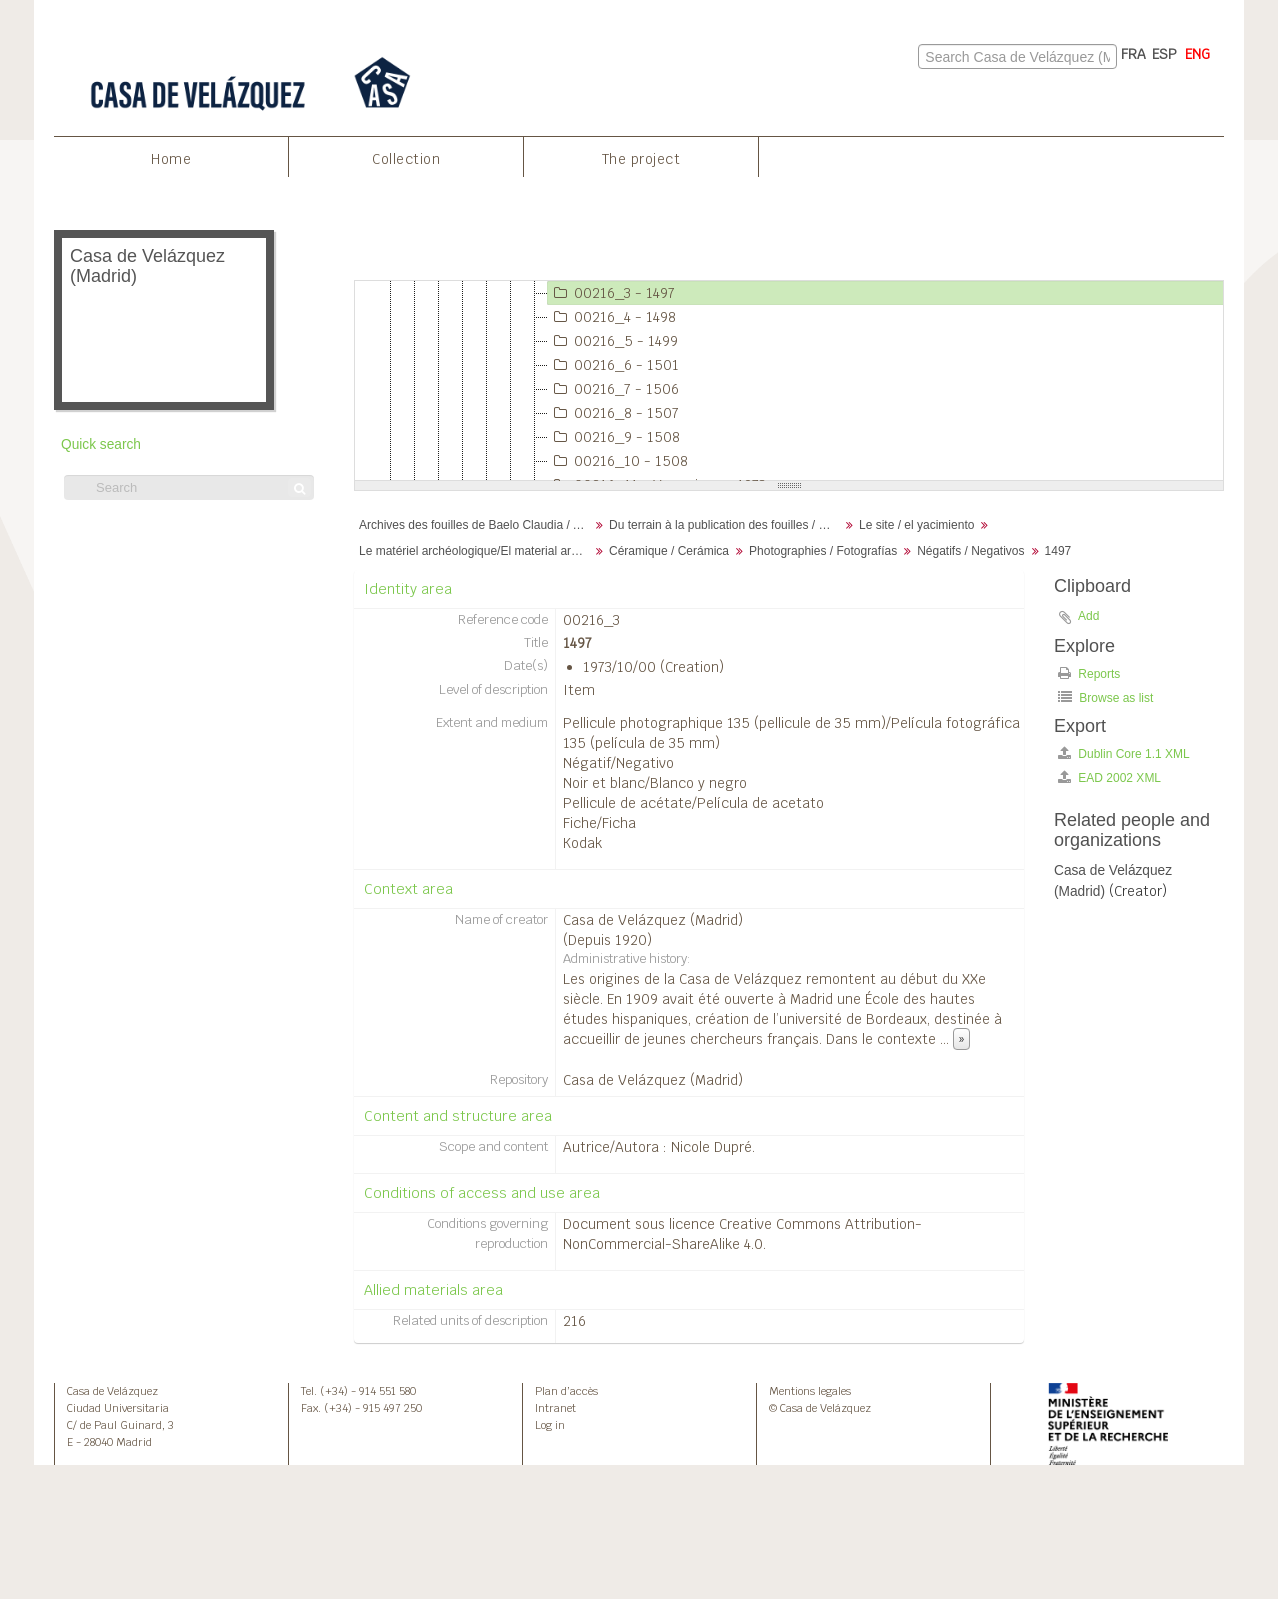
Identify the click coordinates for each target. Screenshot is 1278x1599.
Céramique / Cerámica (669, 551)
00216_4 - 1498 (612, 317)
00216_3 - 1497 (611, 293)
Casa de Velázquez (112, 1391)
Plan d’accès (566, 1391)
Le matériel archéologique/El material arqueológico (476, 551)
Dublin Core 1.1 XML (1124, 753)
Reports (1089, 673)
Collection (406, 159)
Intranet (555, 1408)
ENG (1197, 54)
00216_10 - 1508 (618, 461)
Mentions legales (810, 1391)
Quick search (101, 444)
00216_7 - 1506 (613, 389)
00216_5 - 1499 (613, 341)
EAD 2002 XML (1109, 777)
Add (1088, 616)
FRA (1133, 54)
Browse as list (1105, 697)
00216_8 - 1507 (613, 413)
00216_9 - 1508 (614, 437)
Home (171, 159)
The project (641, 159)
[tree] (789, 381)
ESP (1164, 54)
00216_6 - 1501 (613, 365)
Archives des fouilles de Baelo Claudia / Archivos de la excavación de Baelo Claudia (476, 525)
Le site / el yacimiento (916, 525)
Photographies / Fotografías (823, 551)
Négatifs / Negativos (970, 551)
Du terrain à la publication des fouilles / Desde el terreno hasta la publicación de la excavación (726, 525)
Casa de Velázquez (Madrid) (653, 920)
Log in (550, 1425)
